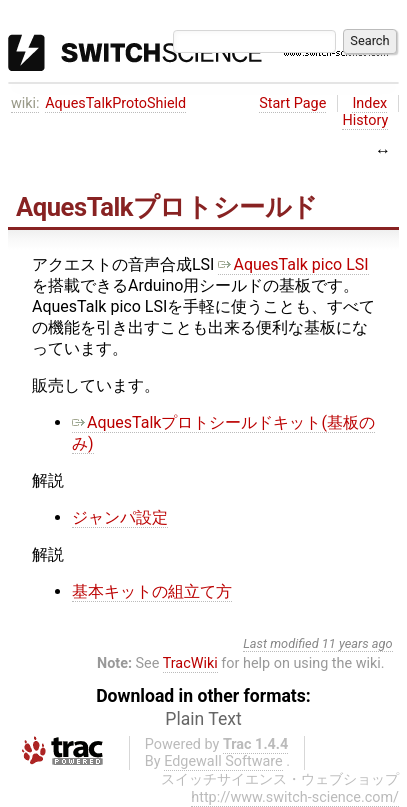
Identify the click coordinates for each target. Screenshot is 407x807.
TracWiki (190, 663)
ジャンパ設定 (120, 517)
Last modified (281, 643)
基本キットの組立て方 (152, 591)
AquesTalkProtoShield (115, 103)
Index (369, 103)
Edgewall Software (223, 761)
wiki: (25, 103)
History (365, 120)
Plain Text (203, 719)
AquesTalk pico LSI (293, 264)
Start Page (292, 103)
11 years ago (357, 643)
